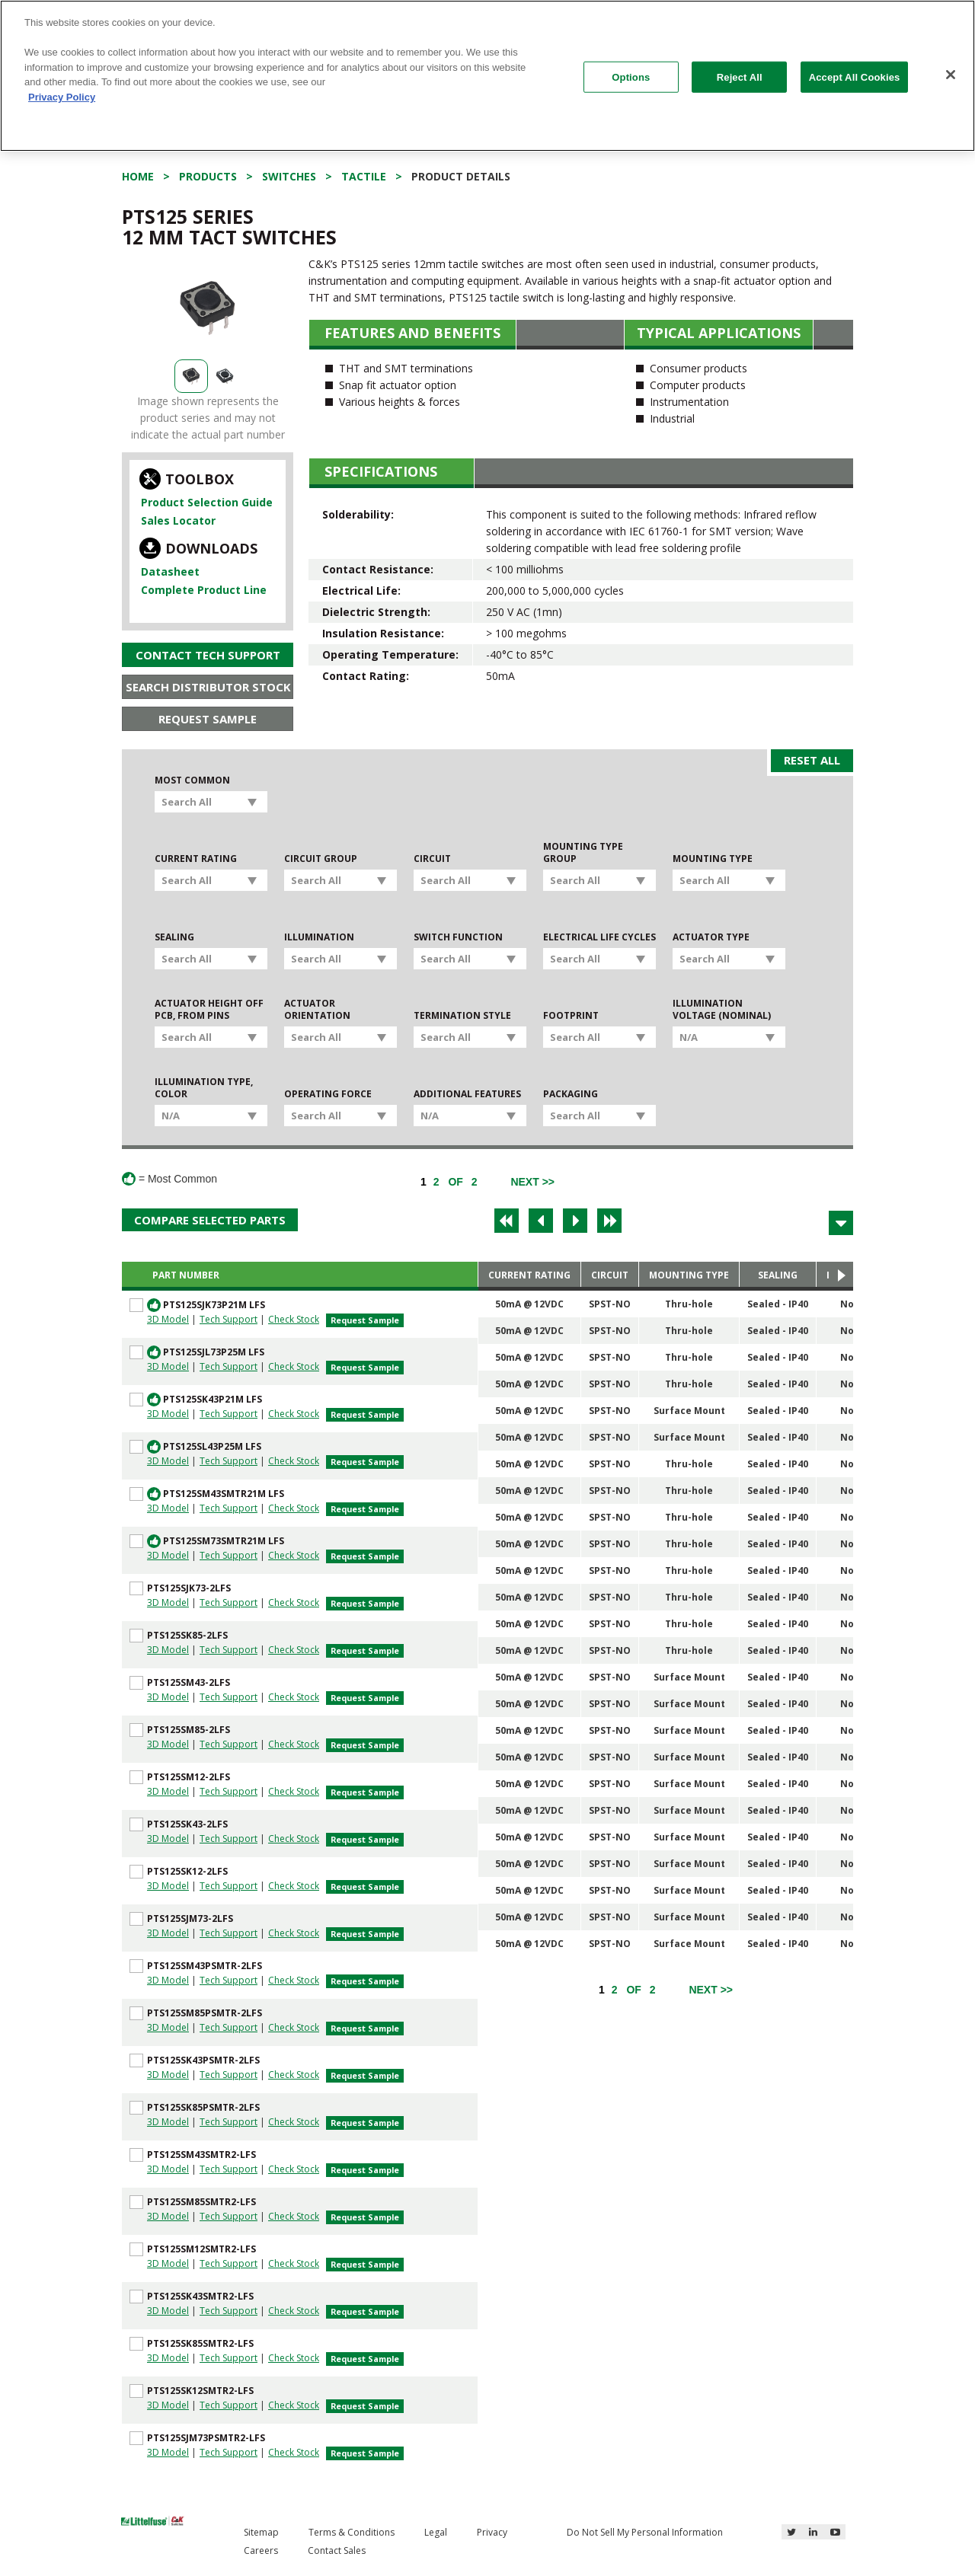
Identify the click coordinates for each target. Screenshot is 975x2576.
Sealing (174, 937)
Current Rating (196, 859)
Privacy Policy (61, 97)
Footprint (571, 1016)
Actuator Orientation (317, 1010)
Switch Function (458, 937)
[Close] (950, 74)
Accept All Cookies (854, 76)
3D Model (168, 1319)
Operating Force (328, 1094)
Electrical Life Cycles (599, 937)
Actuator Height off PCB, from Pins (209, 1010)
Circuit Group (320, 859)
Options (631, 76)
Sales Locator (178, 520)
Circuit (432, 859)
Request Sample (207, 718)
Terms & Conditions (351, 2532)
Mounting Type (713, 859)
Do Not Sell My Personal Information (645, 2532)
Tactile (363, 176)
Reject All (739, 76)
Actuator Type (711, 937)
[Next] (532, 1182)
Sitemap (261, 2532)
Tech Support (228, 1319)
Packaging (570, 1094)
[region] (487, 76)
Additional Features (467, 1094)
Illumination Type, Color (204, 1088)
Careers (261, 2550)
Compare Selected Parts (210, 1219)
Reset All (812, 760)
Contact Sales (337, 2550)
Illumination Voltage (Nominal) (722, 1010)
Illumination (319, 937)
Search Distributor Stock (208, 686)
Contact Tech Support (208, 654)
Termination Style (462, 1016)
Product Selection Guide (207, 502)
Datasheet (170, 571)
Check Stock (293, 1319)
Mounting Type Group (583, 853)
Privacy (492, 2532)
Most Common (192, 780)
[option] (207, 308)
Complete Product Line (204, 590)
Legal (435, 2532)
